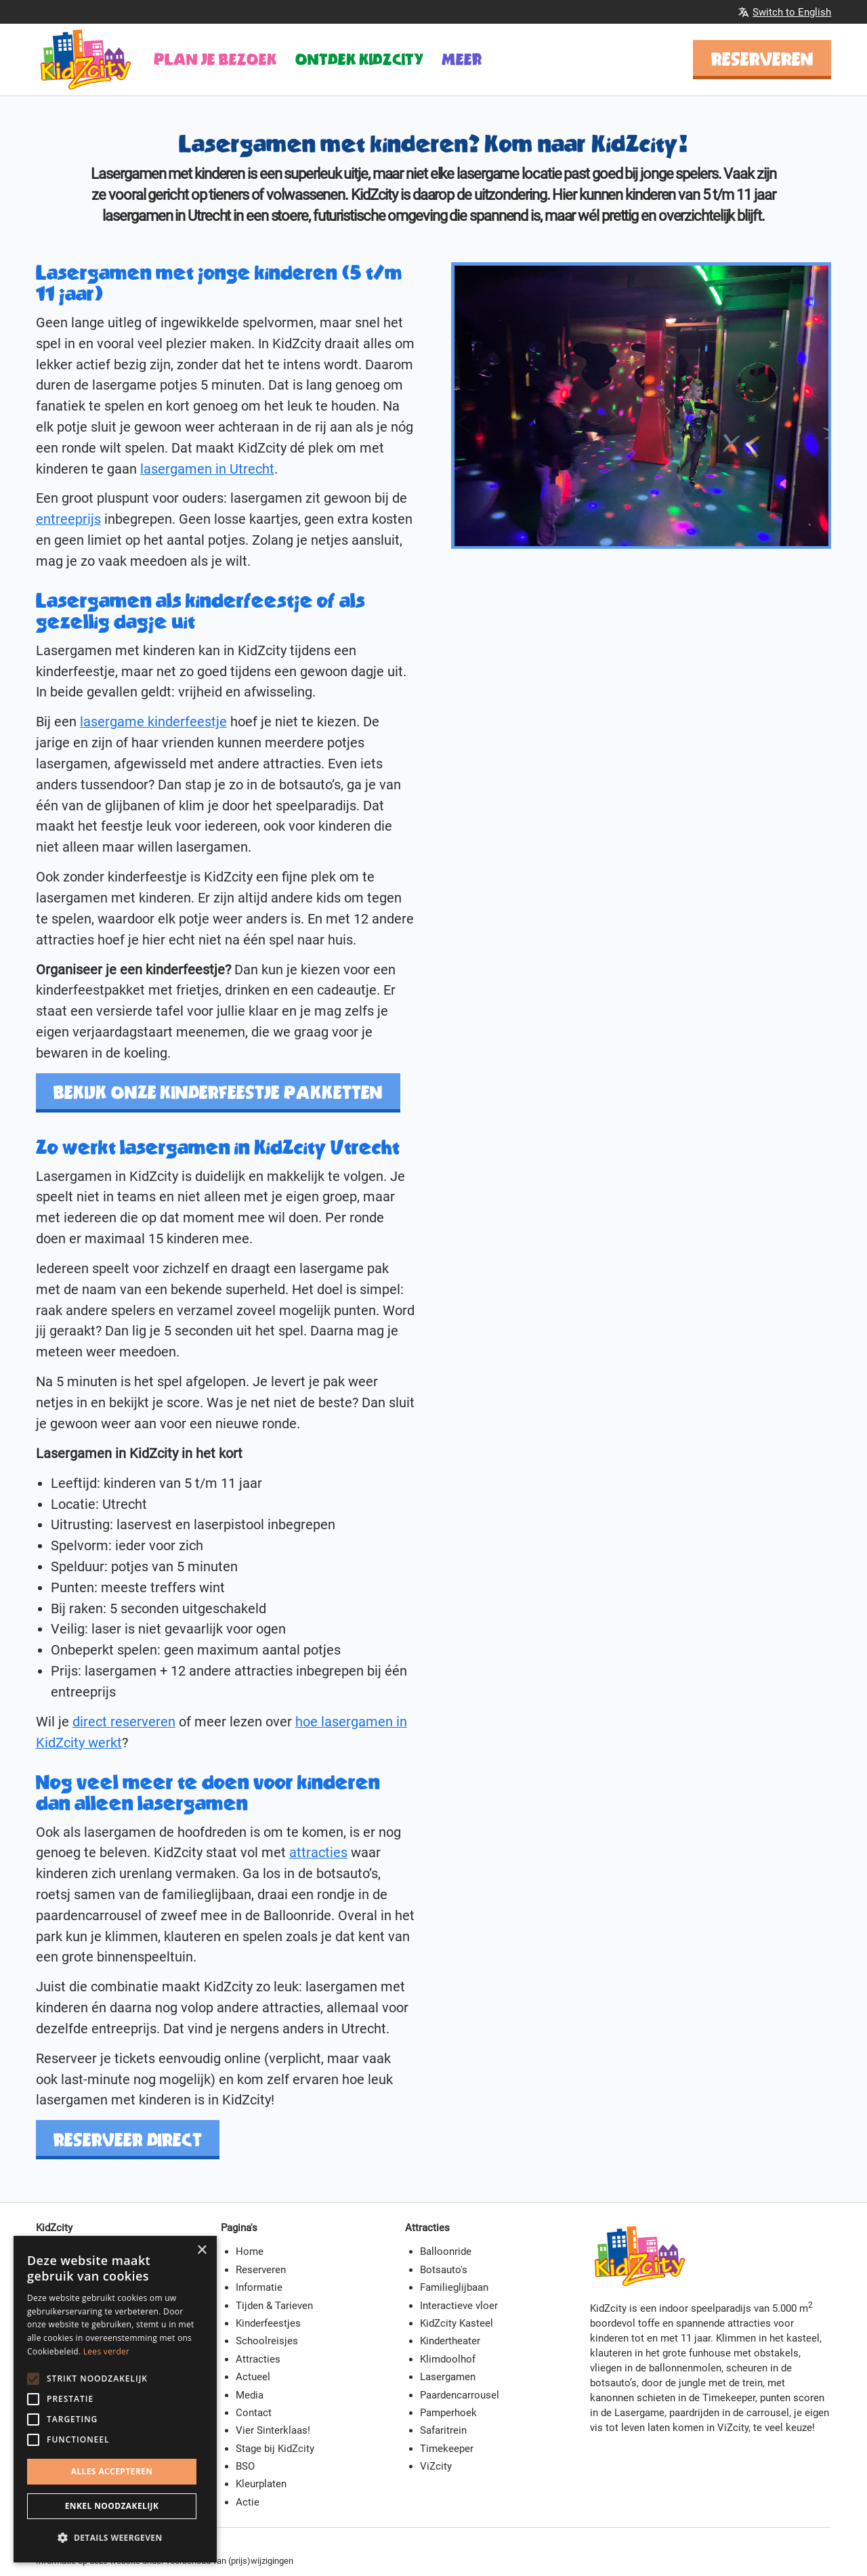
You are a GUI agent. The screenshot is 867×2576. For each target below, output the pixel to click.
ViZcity (436, 2466)
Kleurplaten (261, 2484)
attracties (318, 1853)
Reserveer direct (128, 2139)
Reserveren (762, 59)
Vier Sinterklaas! (273, 2430)
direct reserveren (123, 1722)
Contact (254, 2413)
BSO (245, 2466)
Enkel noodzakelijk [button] (112, 2506)
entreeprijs (68, 519)
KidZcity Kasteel (456, 2323)
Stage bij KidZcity (275, 2449)
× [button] (201, 2250)
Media (249, 2395)
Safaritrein (443, 2430)
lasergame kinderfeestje (153, 722)
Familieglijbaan (454, 2287)
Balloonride (445, 2251)
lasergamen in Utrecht (207, 469)
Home (249, 2251)
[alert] (115, 2399)
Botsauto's (443, 2270)
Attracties (258, 2359)
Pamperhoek (448, 2413)
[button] (115, 2538)
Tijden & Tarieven (274, 2306)
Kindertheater (450, 2341)
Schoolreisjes (267, 2341)
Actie (247, 2502)
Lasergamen (447, 2377)
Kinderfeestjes (268, 2323)
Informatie (259, 2287)
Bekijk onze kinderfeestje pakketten (218, 1092)
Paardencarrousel (459, 2395)
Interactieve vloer (459, 2306)
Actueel (253, 2377)
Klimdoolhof (447, 2359)
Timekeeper (446, 2449)
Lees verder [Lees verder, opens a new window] (106, 2351)
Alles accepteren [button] (112, 2471)
